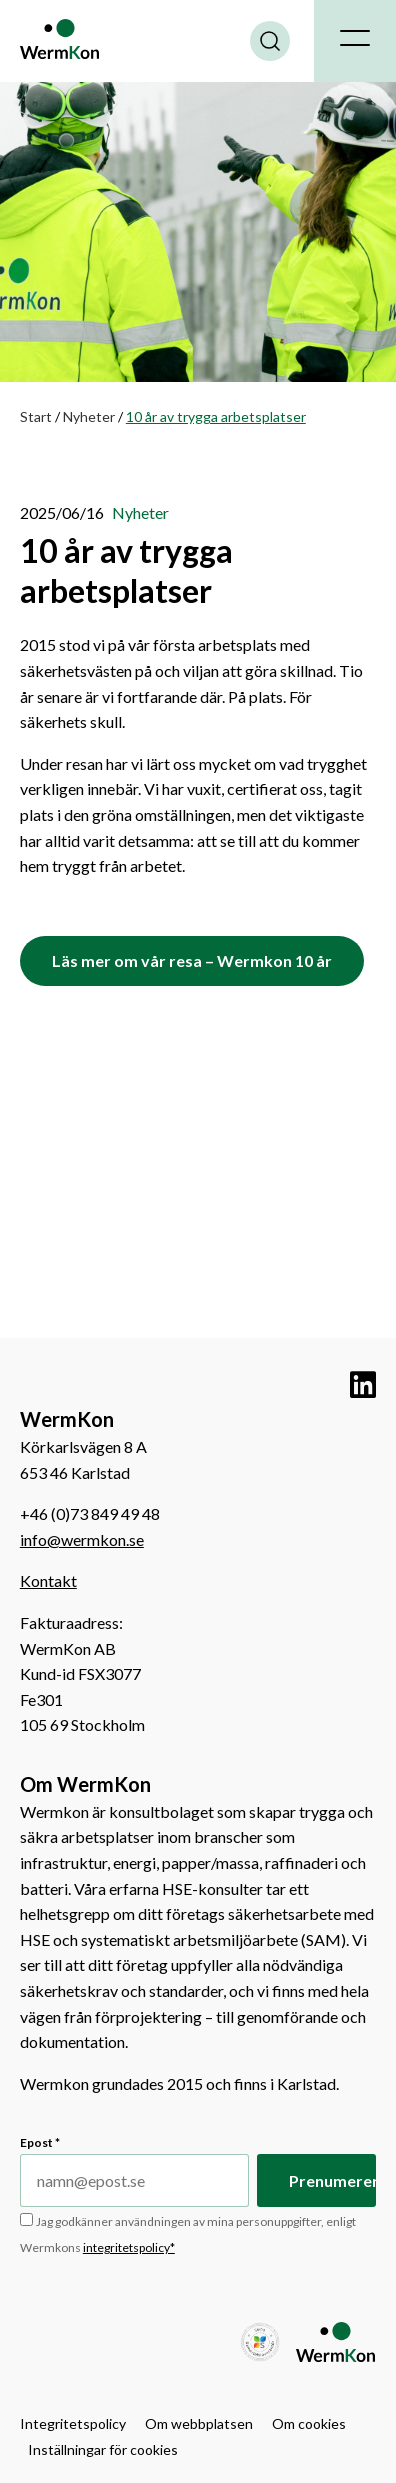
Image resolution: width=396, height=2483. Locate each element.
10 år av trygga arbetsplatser (126, 570)
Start (36, 416)
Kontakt (48, 1580)
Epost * (40, 2142)
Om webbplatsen (199, 2423)
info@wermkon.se (82, 1539)
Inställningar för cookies (103, 2449)
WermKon (60, 39)
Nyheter (89, 416)
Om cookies (309, 2423)
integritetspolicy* (129, 2247)
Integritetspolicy (73, 2423)
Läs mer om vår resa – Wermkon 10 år (192, 960)
